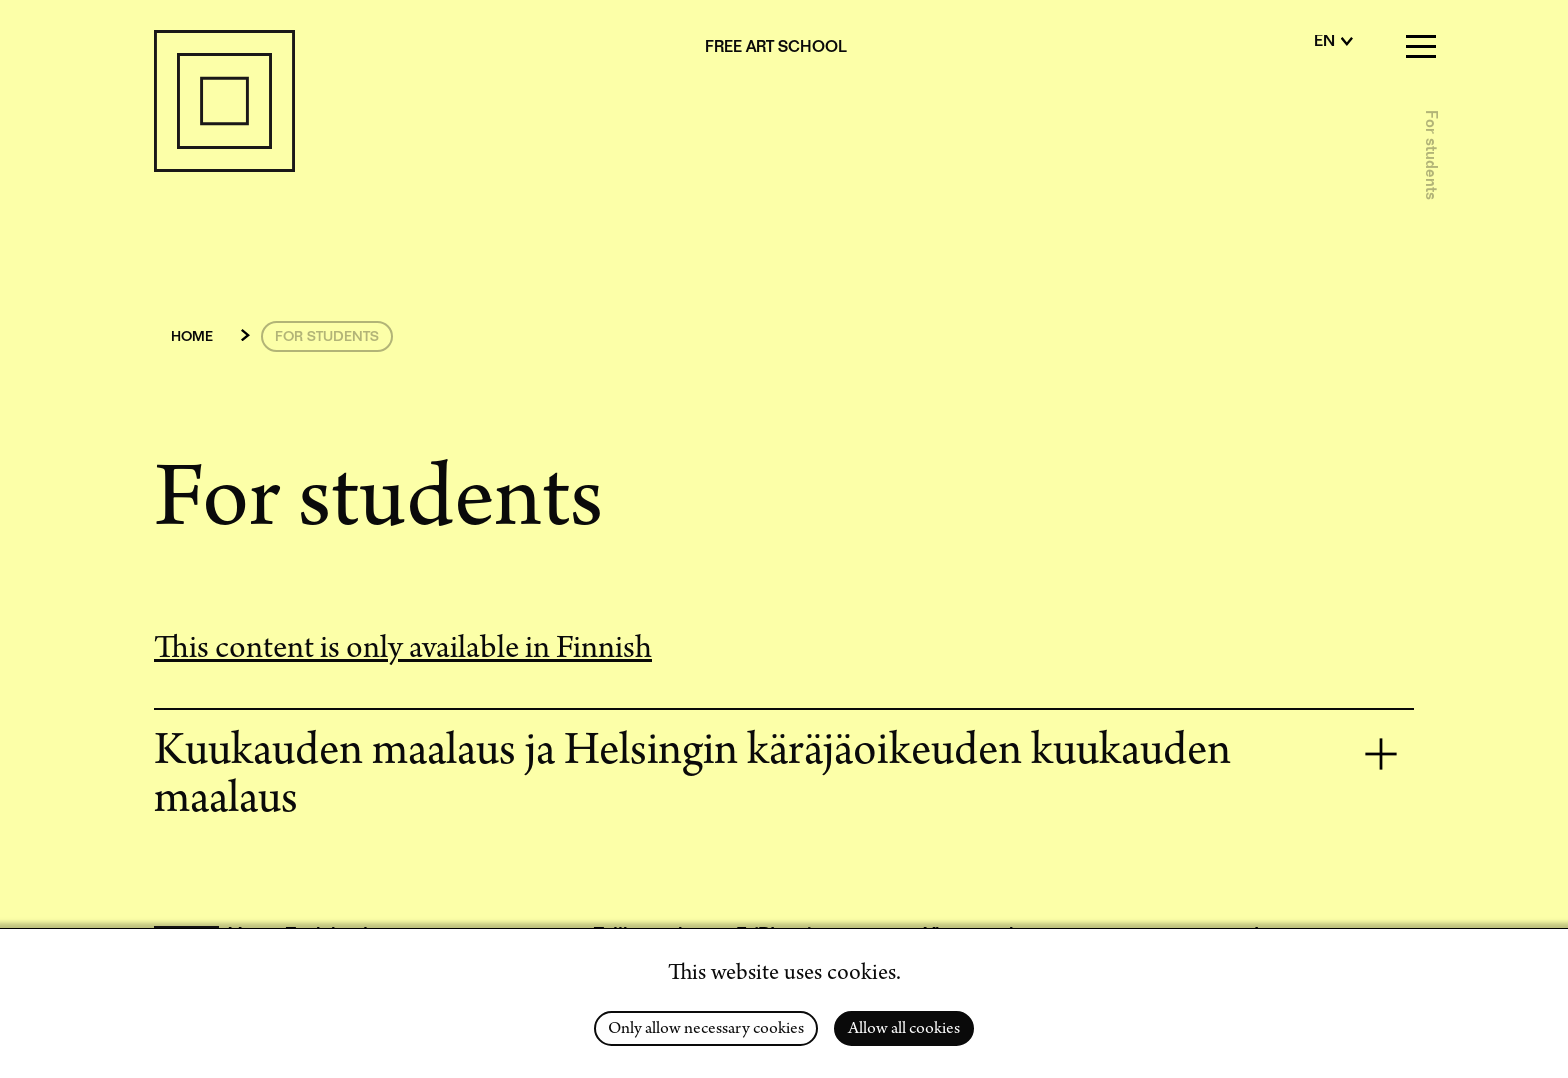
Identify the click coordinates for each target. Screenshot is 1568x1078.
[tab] (784, 777)
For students (1429, 155)
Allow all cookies (904, 1030)
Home (192, 338)
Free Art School (776, 49)
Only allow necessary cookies (706, 1030)
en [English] (1324, 43)
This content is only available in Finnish (403, 651)
